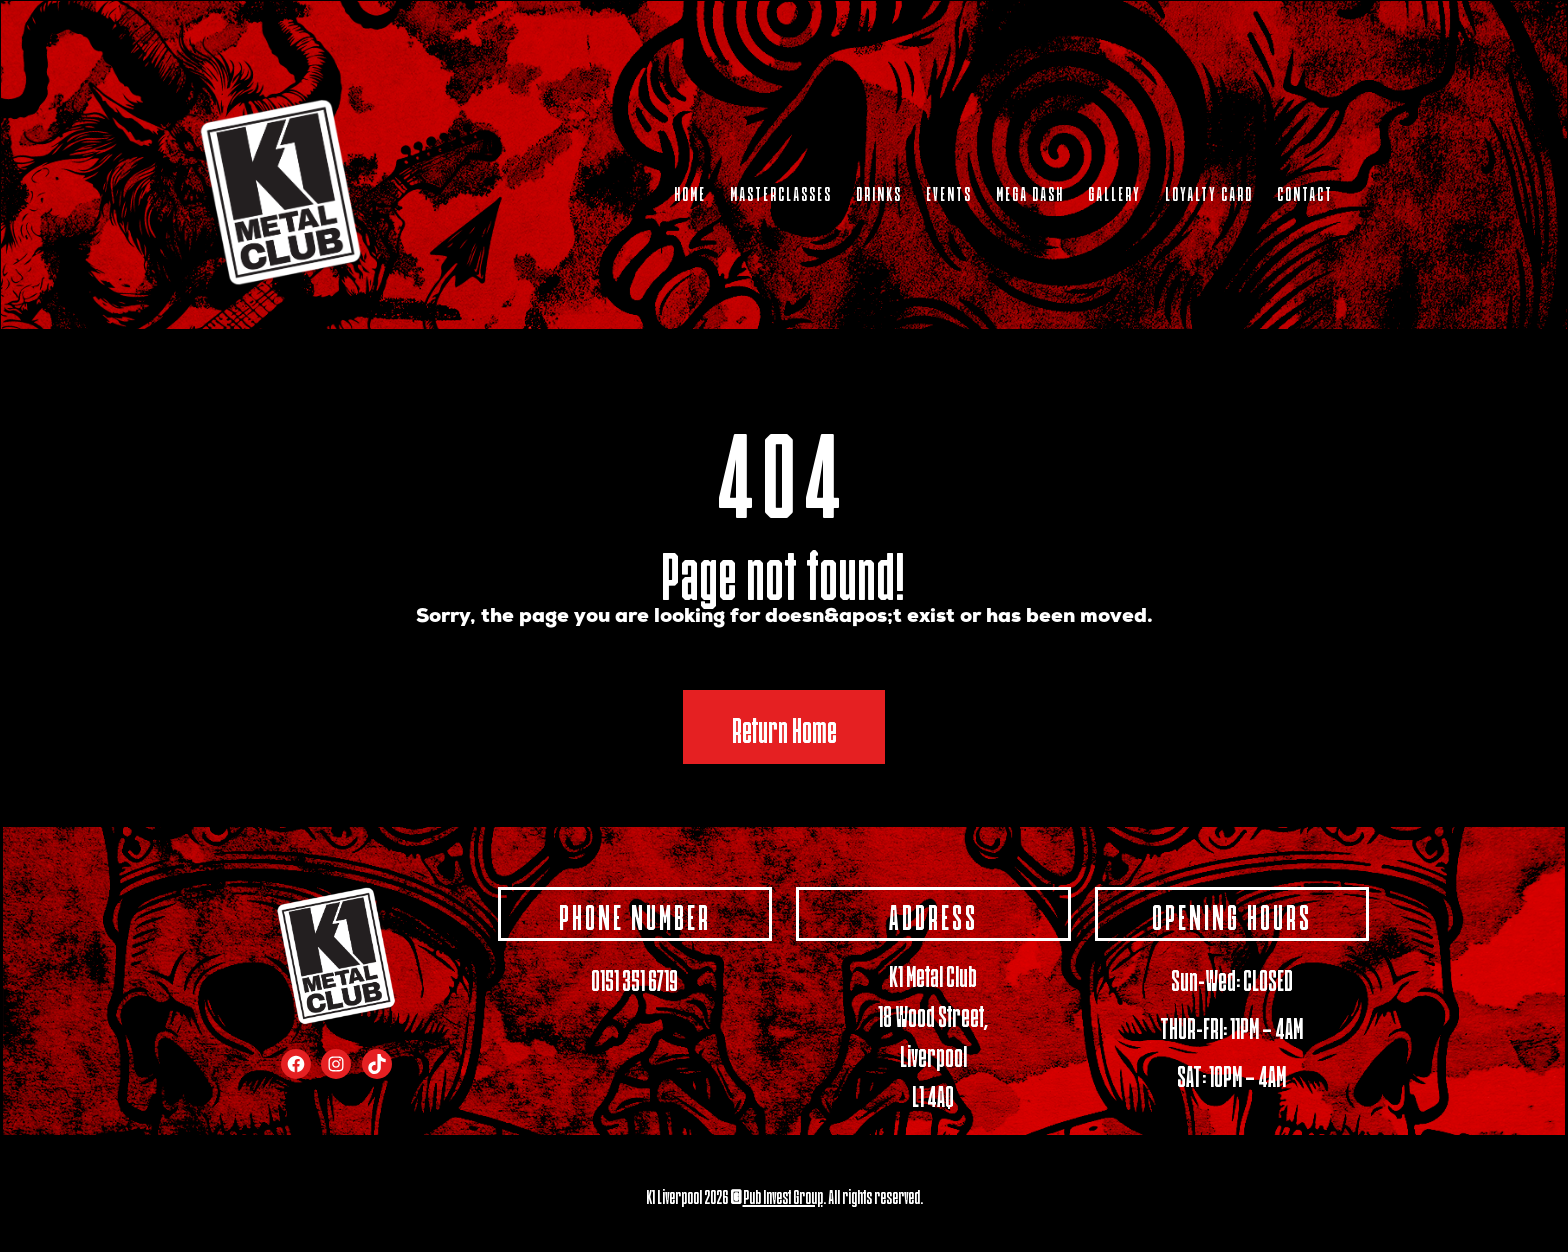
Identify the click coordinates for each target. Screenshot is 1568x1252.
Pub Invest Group (783, 1195)
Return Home (784, 727)
